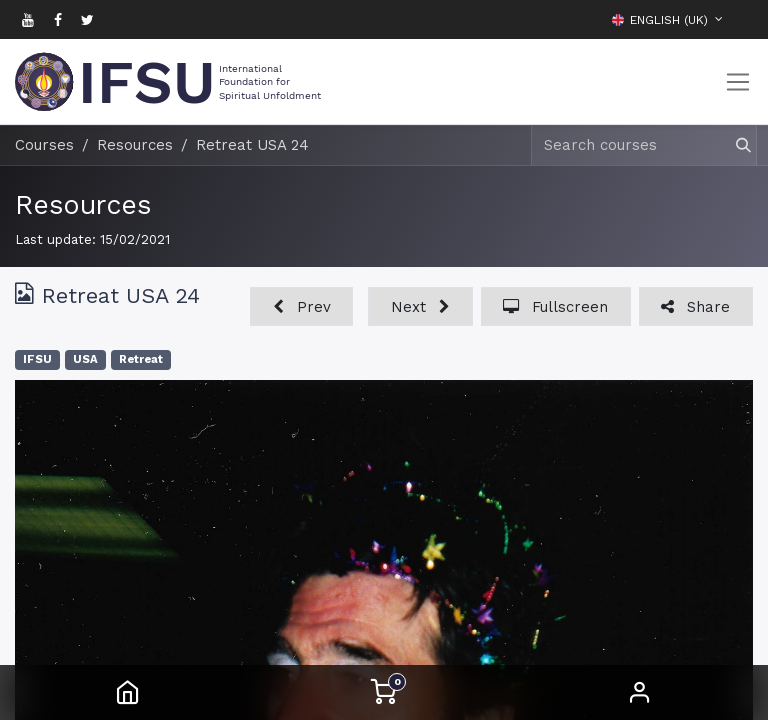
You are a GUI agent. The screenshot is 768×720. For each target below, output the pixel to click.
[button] (738, 19)
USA (85, 359)
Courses (44, 145)
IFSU (37, 359)
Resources (83, 205)
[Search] (734, 145)
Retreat (141, 359)
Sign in (640, 692)
